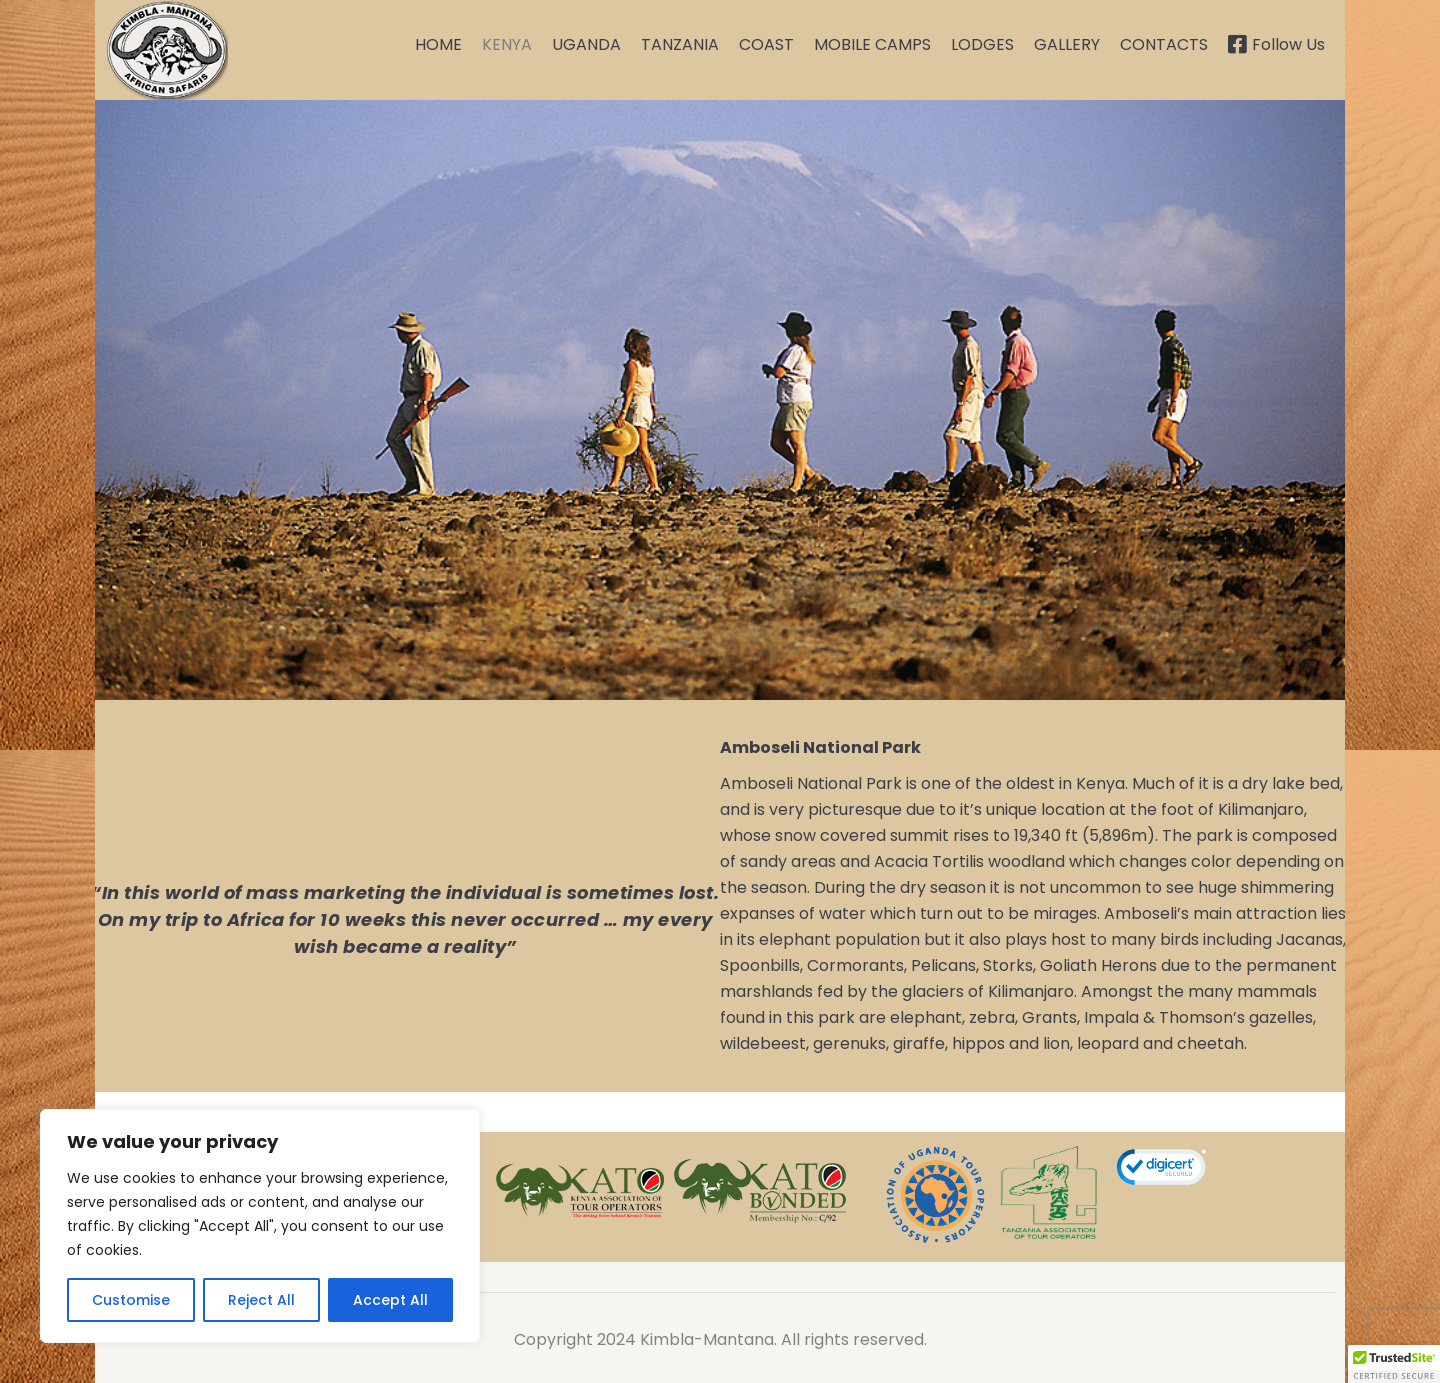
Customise (131, 1300)
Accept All (390, 1300)
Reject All (261, 1300)
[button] (1394, 1364)
